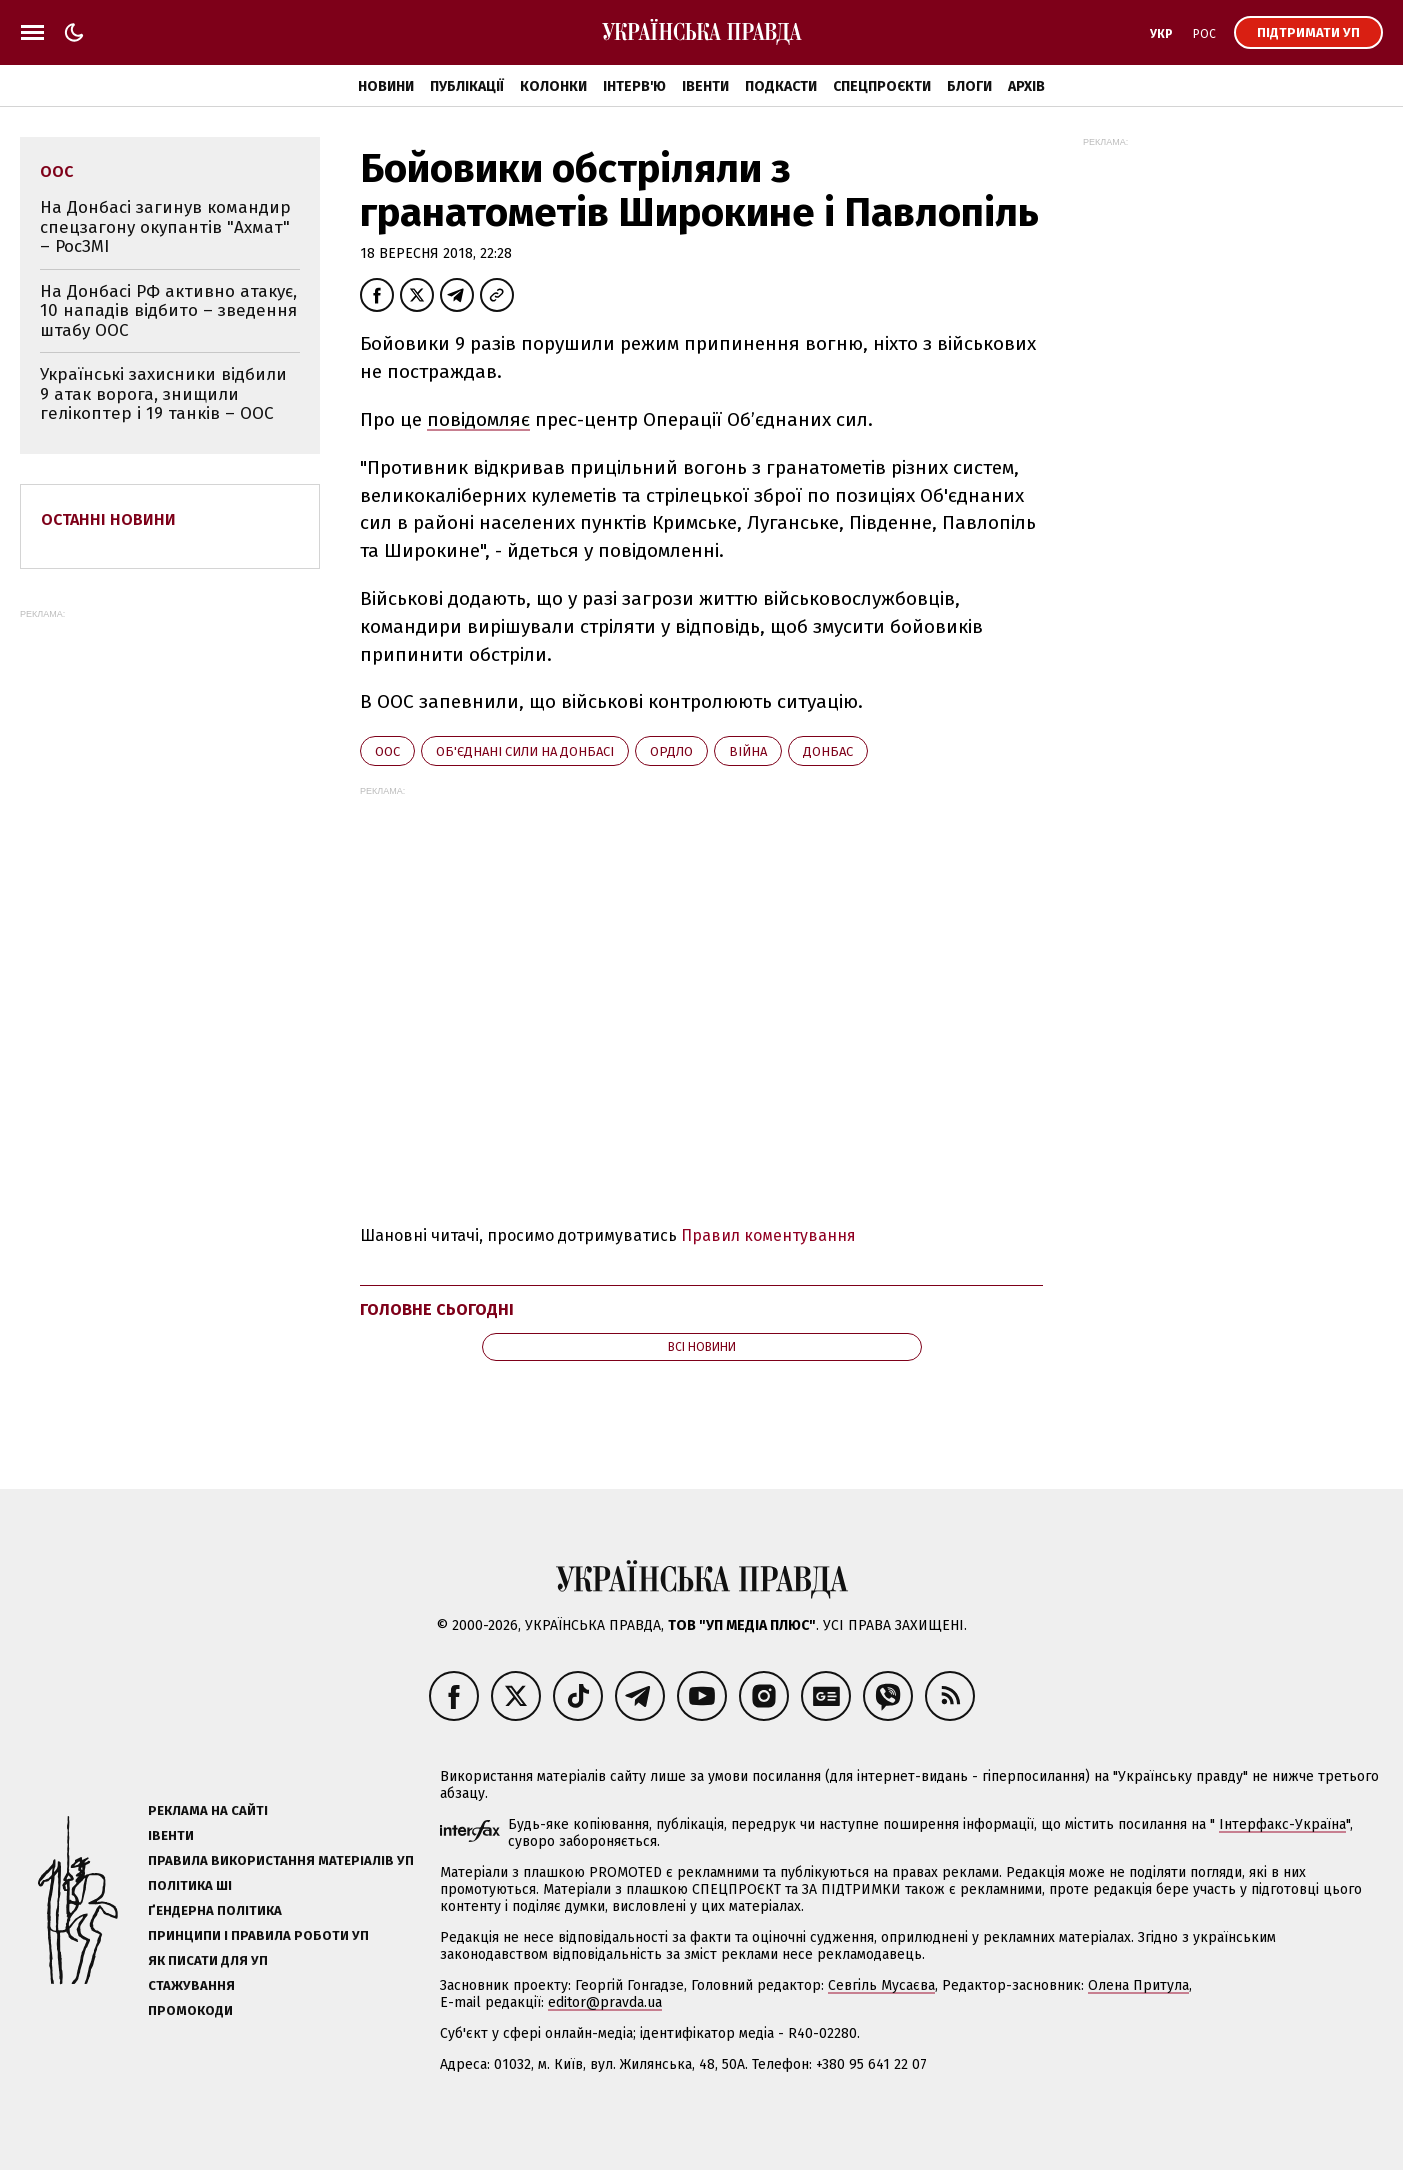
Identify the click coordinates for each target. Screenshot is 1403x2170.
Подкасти (781, 86)
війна (748, 751)
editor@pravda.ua (605, 2002)
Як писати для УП (208, 1960)
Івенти (705, 86)
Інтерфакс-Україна (1282, 1824)
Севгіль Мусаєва (881, 1985)
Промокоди (190, 2010)
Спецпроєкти (882, 86)
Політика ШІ (190, 1885)
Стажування (191, 1985)
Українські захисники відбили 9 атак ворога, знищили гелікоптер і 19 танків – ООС (163, 394)
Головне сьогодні (437, 1309)
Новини (386, 86)
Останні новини (108, 519)
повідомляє (478, 419)
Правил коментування (768, 1235)
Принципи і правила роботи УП (258, 1935)
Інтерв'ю (634, 86)
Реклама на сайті (208, 1810)
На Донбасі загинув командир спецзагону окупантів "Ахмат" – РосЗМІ (165, 227)
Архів (1026, 86)
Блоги (969, 86)
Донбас (828, 751)
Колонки (553, 86)
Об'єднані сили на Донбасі (525, 751)
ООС (387, 751)
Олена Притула (1138, 1985)
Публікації (467, 86)
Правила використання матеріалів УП (281, 1860)
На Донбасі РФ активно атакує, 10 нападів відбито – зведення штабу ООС (168, 311)
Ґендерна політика (215, 1910)
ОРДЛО (671, 751)
